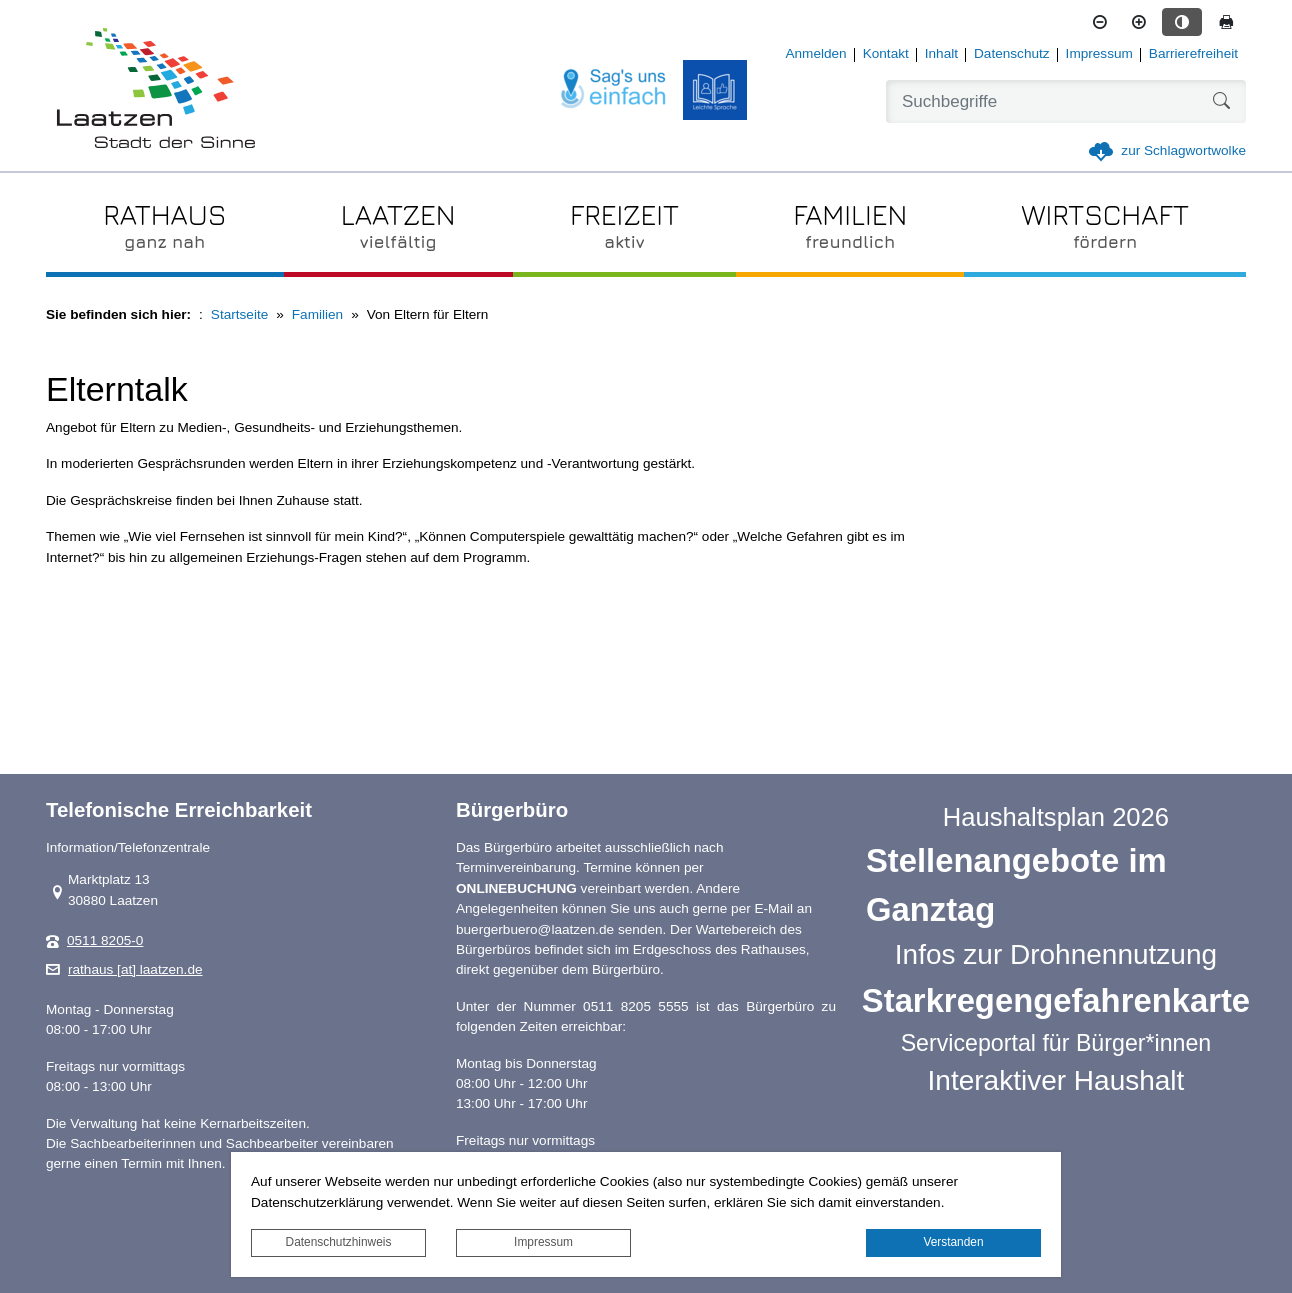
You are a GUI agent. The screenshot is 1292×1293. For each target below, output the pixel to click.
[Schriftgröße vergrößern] (1139, 22)
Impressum (543, 1242)
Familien (317, 314)
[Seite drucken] (1226, 22)
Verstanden (953, 1242)
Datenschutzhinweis (339, 1242)
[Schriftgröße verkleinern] (1100, 22)
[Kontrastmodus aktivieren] (1182, 22)
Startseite (239, 314)
